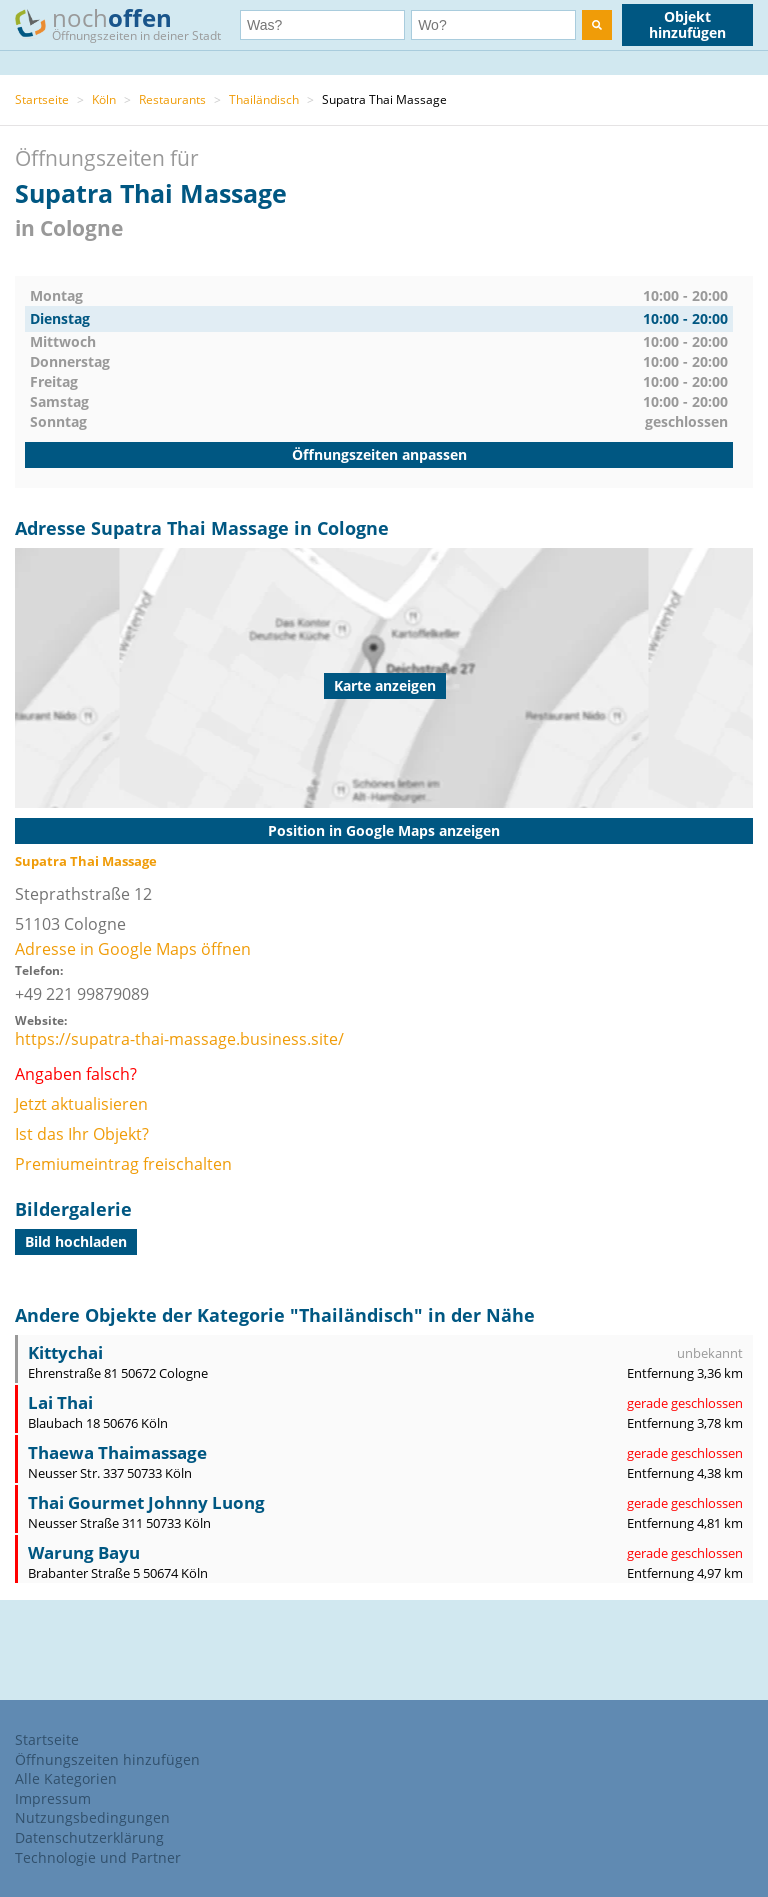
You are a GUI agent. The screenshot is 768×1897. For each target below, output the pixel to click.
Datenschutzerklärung (89, 1837)
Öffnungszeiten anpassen (379, 454)
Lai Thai (60, 1402)
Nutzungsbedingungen (92, 1817)
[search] (597, 25)
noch (127, 23)
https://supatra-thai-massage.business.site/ (179, 1039)
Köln (104, 99)
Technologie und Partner (98, 1857)
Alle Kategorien (66, 1778)
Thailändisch (264, 99)
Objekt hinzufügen (687, 24)
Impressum (53, 1798)
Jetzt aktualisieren (81, 1104)
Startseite (42, 99)
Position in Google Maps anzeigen (384, 830)
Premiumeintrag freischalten (123, 1164)
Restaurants (172, 99)
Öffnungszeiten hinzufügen (107, 1759)
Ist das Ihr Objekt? (82, 1134)
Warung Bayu (84, 1552)
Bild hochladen (76, 1241)
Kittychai (65, 1352)
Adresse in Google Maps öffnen (133, 949)
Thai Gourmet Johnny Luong (146, 1502)
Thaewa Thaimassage (117, 1452)
